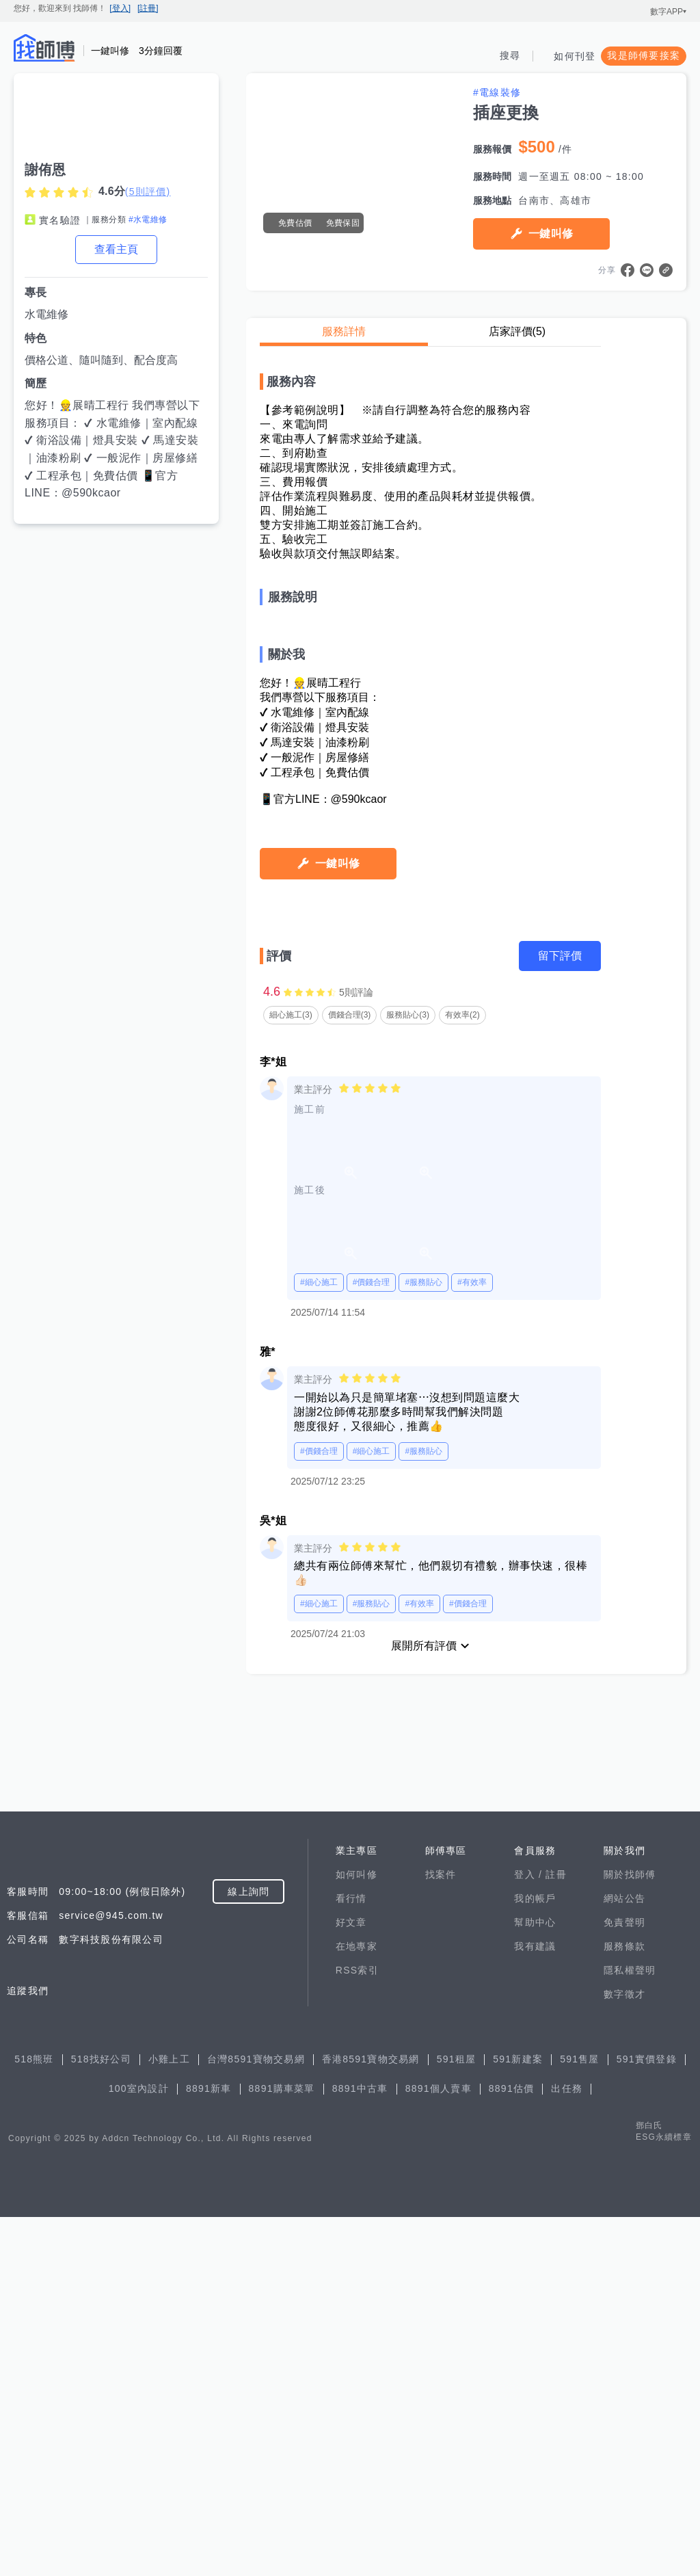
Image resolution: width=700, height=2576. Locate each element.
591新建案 (518, 2418)
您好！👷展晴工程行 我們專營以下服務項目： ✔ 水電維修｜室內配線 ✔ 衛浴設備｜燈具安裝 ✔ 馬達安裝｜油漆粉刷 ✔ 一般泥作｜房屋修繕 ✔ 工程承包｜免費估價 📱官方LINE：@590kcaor (112, 449)
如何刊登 (574, 56)
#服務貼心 (423, 1737)
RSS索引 (357, 2329)
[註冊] (148, 8)
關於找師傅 (630, 2233)
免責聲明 (624, 2281)
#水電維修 (148, 219)
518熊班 (34, 2418)
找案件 (441, 2233)
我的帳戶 (535, 2257)
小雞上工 (169, 2418)
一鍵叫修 (550, 233)
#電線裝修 (497, 92)
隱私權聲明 (630, 2329)
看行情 (351, 2257)
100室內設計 (139, 2447)
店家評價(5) (517, 331)
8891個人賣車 (438, 2447)
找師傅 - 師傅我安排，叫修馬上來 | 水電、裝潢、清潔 (44, 48)
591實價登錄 (647, 2418)
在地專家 (356, 2305)
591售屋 (580, 2418)
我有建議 (535, 2305)
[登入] (120, 8)
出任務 (566, 2447)
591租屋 (456, 2418)
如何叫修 (356, 2233)
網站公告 (624, 2257)
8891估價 (512, 2447)
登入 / (530, 2233)
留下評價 (560, 1411)
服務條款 (624, 2305)
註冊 (556, 2233)
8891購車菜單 (282, 2447)
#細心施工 (319, 1737)
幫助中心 (535, 2281)
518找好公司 (101, 2418)
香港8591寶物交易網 (371, 2418)
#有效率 (472, 1737)
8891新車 (209, 2447)
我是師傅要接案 (643, 55)
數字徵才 (624, 2353)
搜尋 (510, 55)
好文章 (351, 2281)
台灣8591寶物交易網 (256, 2418)
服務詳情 (344, 331)
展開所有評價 (424, 2101)
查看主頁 (116, 249)
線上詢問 (248, 2250)
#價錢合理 (371, 1737)
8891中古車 (360, 2447)
